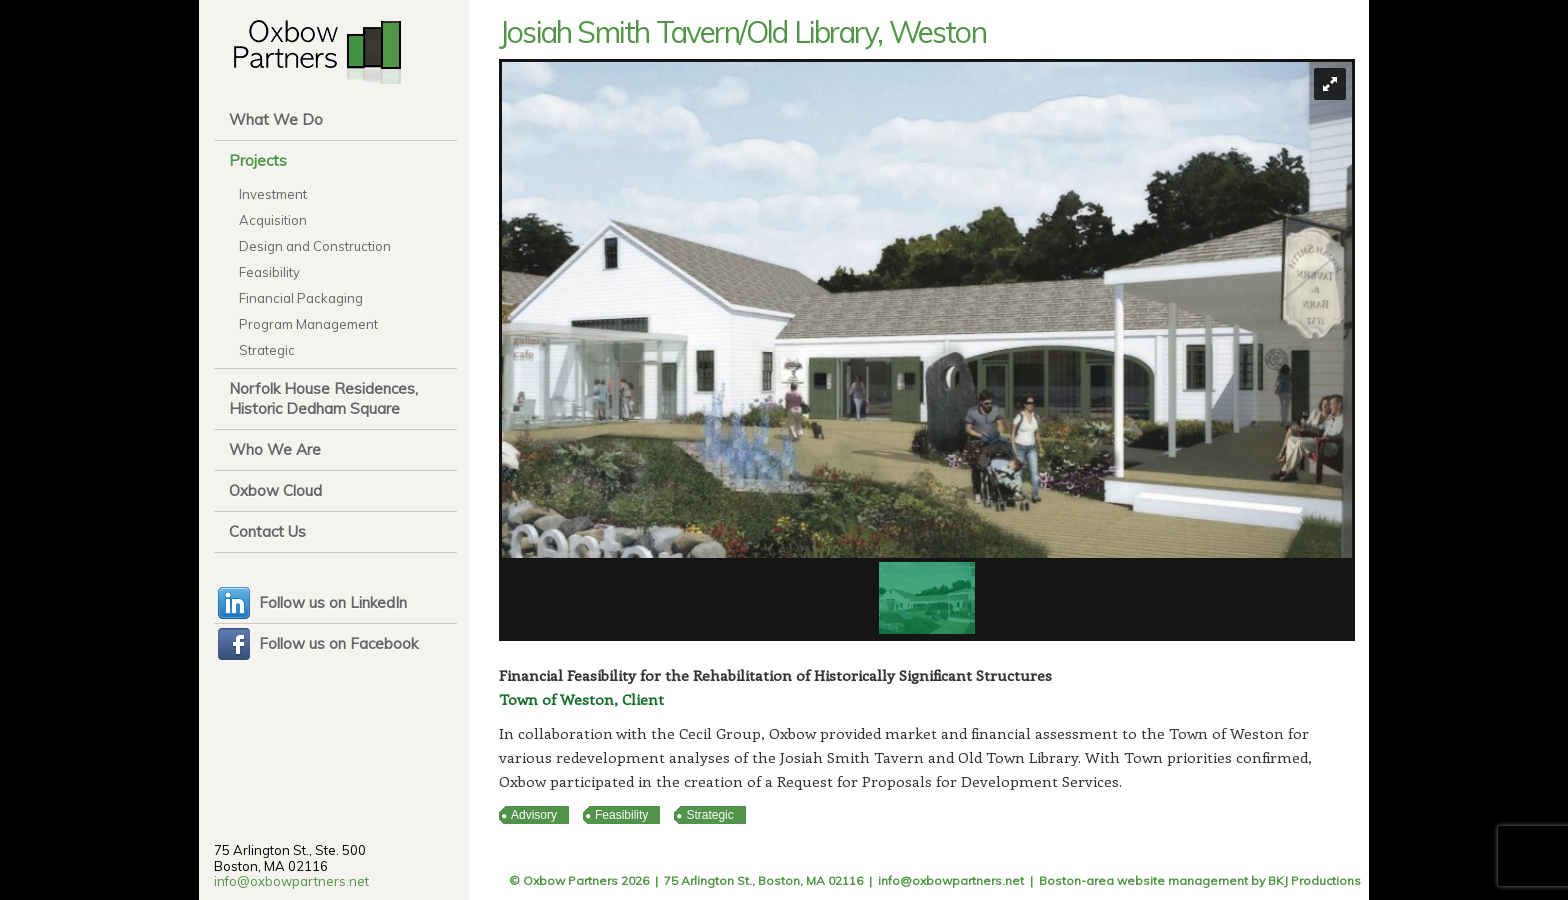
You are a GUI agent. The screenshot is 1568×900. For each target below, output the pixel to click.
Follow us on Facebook (338, 643)
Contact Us (267, 531)
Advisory (534, 815)
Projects (258, 160)
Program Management (308, 324)
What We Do (276, 119)
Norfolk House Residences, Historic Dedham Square (323, 398)
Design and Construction (315, 246)
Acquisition (273, 220)
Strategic (267, 350)
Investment (273, 194)
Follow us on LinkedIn (333, 602)
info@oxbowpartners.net (291, 881)
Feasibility (269, 272)
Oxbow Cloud (275, 490)
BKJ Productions (1314, 880)
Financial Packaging (301, 298)
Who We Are (275, 449)
